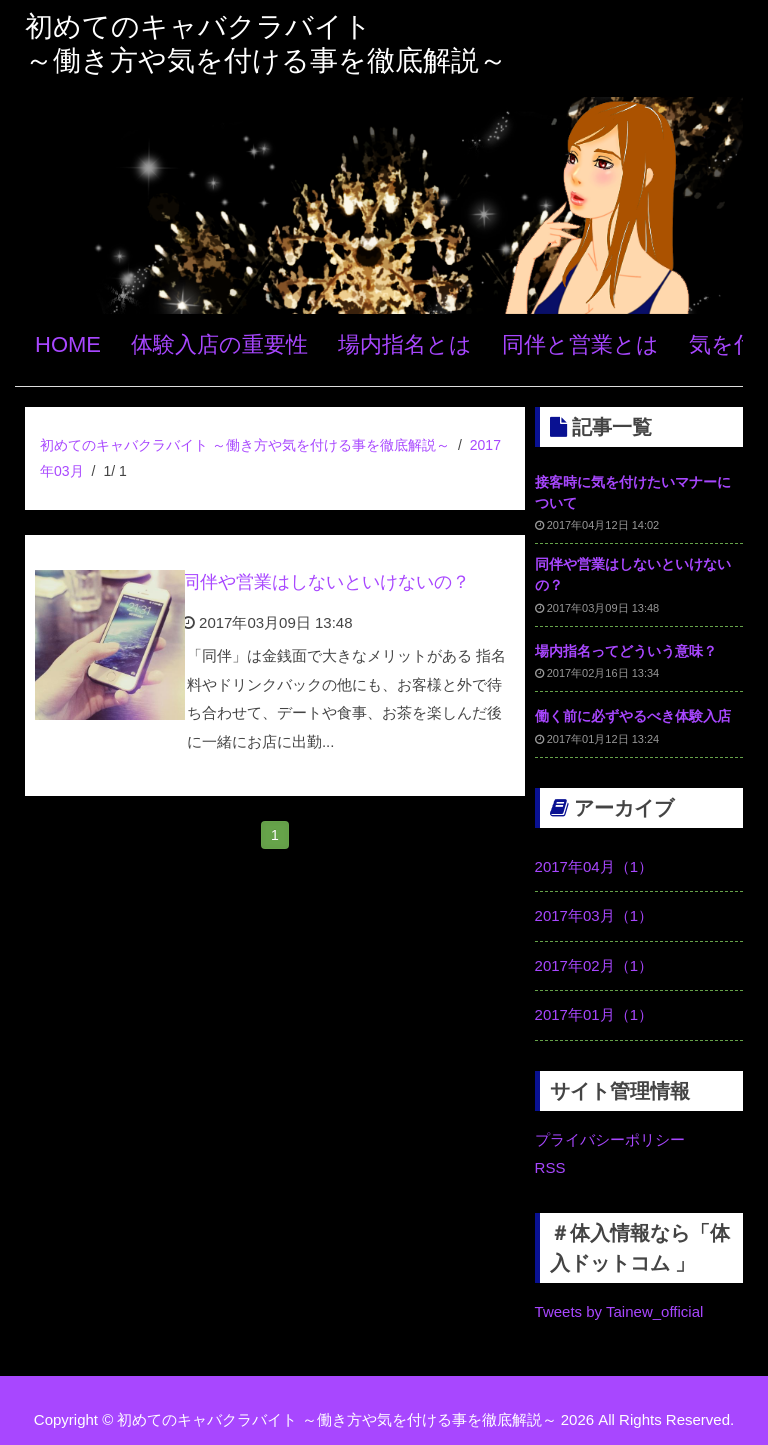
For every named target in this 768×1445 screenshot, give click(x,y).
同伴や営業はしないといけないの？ (326, 582)
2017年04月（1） (594, 866)
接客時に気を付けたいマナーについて (633, 492)
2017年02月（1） (594, 965)
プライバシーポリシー (610, 1139)
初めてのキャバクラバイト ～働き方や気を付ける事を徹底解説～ (245, 445)
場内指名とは (405, 344)
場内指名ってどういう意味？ (626, 651)
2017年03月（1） (594, 915)
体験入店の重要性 (219, 344)
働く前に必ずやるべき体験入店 (633, 716)
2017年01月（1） (594, 1014)
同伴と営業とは (580, 344)
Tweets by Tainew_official (619, 1311)
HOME (68, 344)
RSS (550, 1167)
